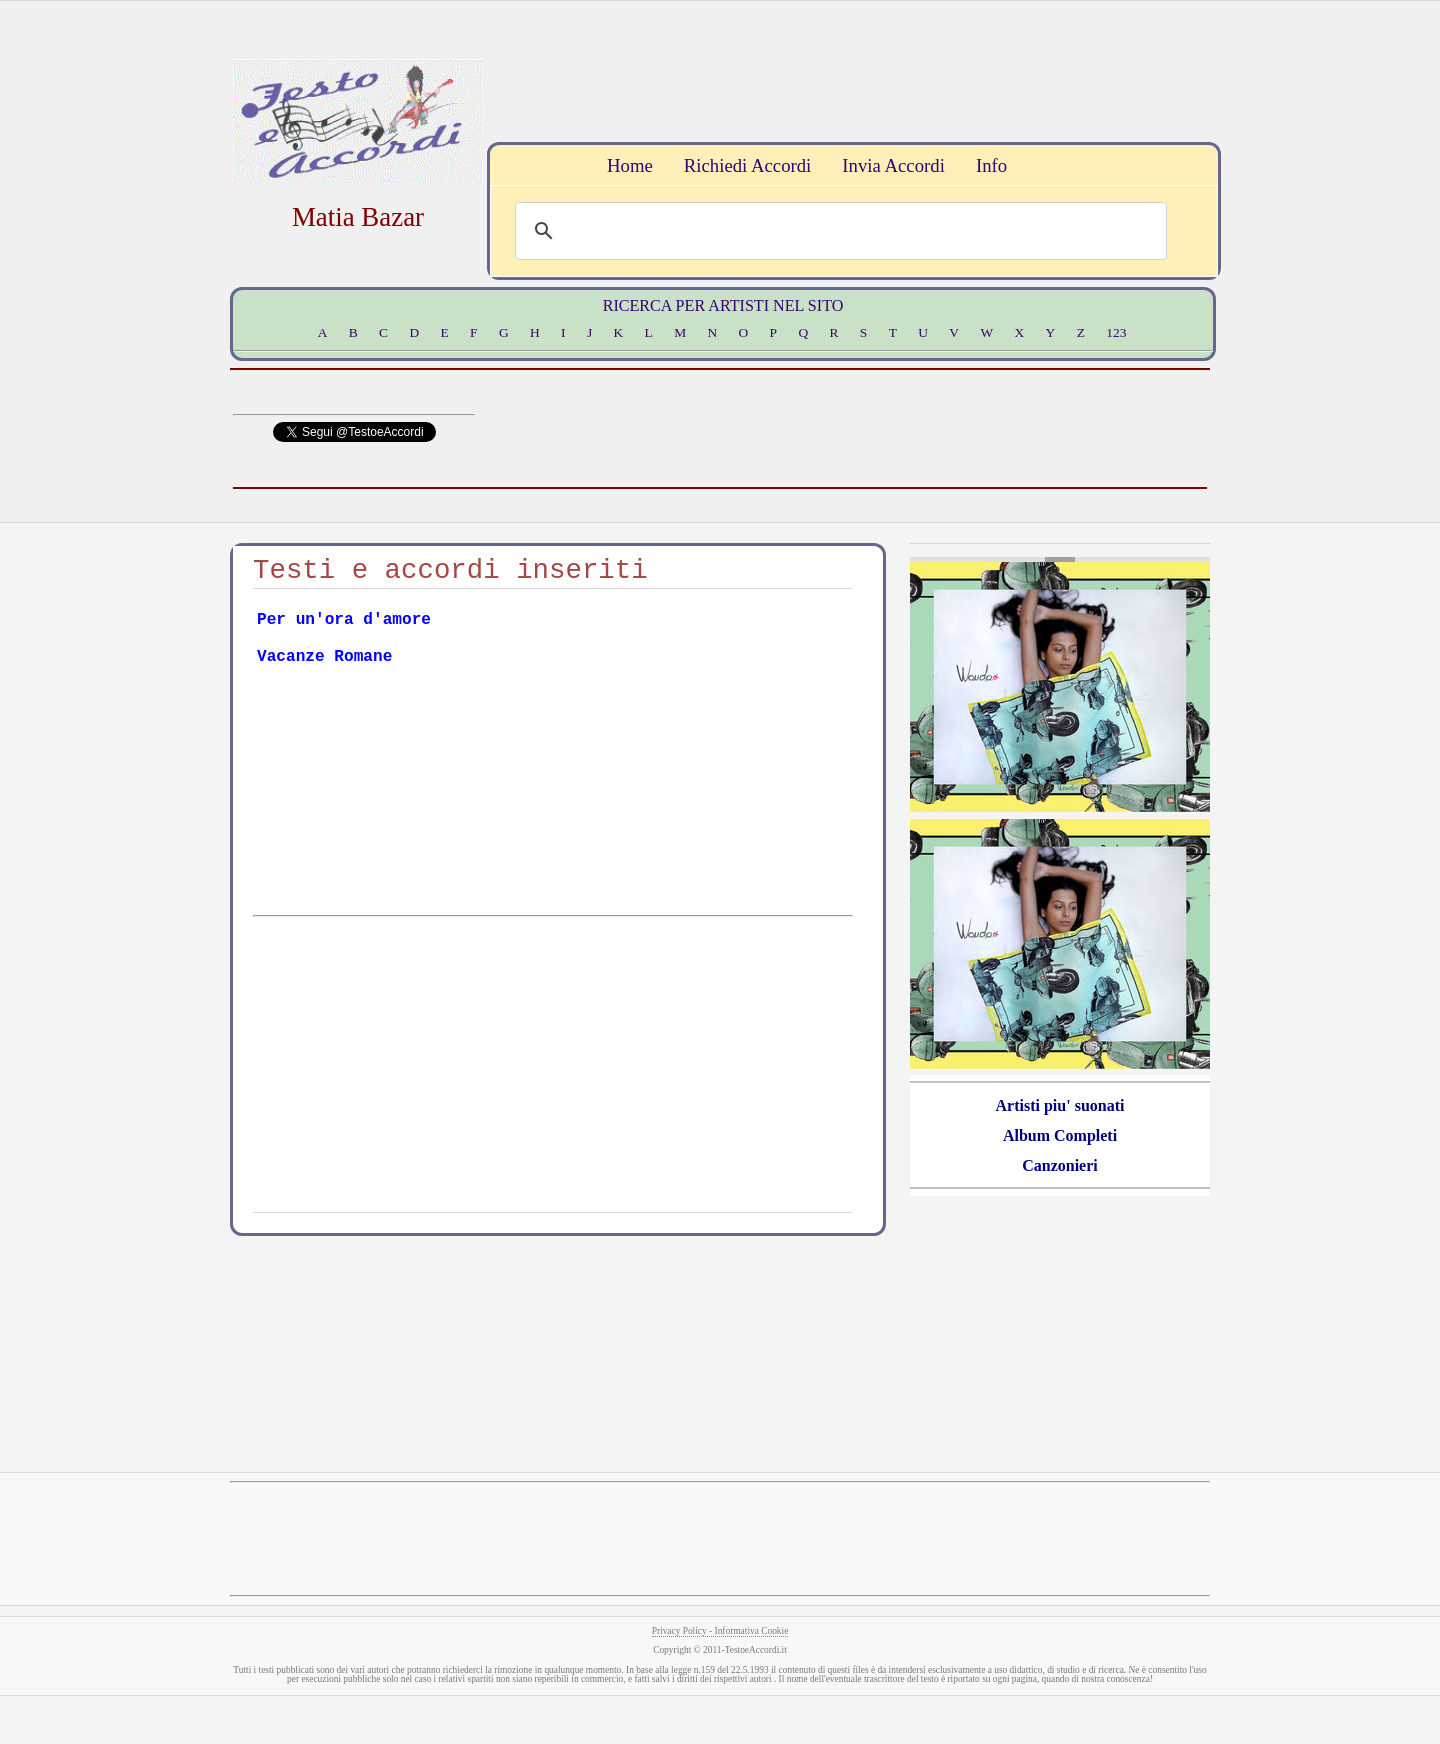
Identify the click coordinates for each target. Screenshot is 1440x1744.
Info (991, 165)
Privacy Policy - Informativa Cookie (720, 1631)
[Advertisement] (851, 69)
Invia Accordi (893, 165)
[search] (838, 231)
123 (1116, 332)
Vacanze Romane (324, 657)
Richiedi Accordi (747, 165)
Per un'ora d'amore (344, 620)
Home (630, 165)
